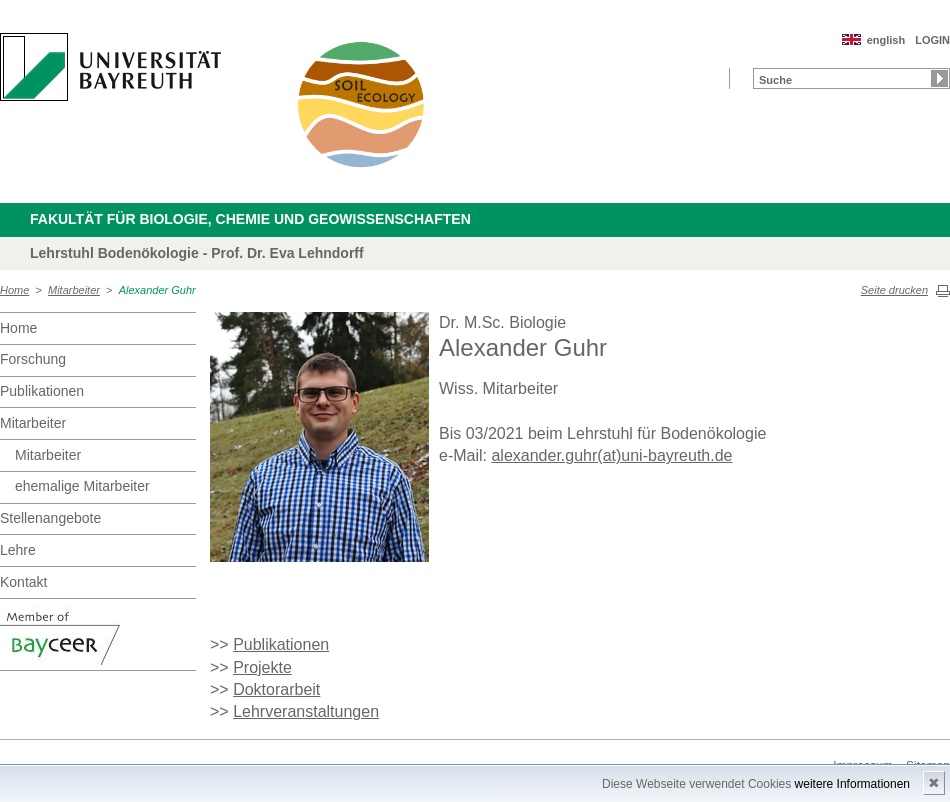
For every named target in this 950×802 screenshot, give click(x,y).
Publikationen (42, 391)
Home (14, 290)
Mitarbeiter (74, 290)
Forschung (33, 359)
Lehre (18, 550)
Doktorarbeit (276, 689)
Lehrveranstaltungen (306, 711)
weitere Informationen (852, 784)
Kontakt (23, 582)
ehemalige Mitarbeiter (82, 486)
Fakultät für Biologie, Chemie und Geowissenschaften (250, 219)
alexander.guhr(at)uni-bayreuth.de (611, 455)
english (886, 40)
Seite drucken (894, 290)
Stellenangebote (50, 518)
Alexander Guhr (157, 290)
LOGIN (932, 40)
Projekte (262, 667)
